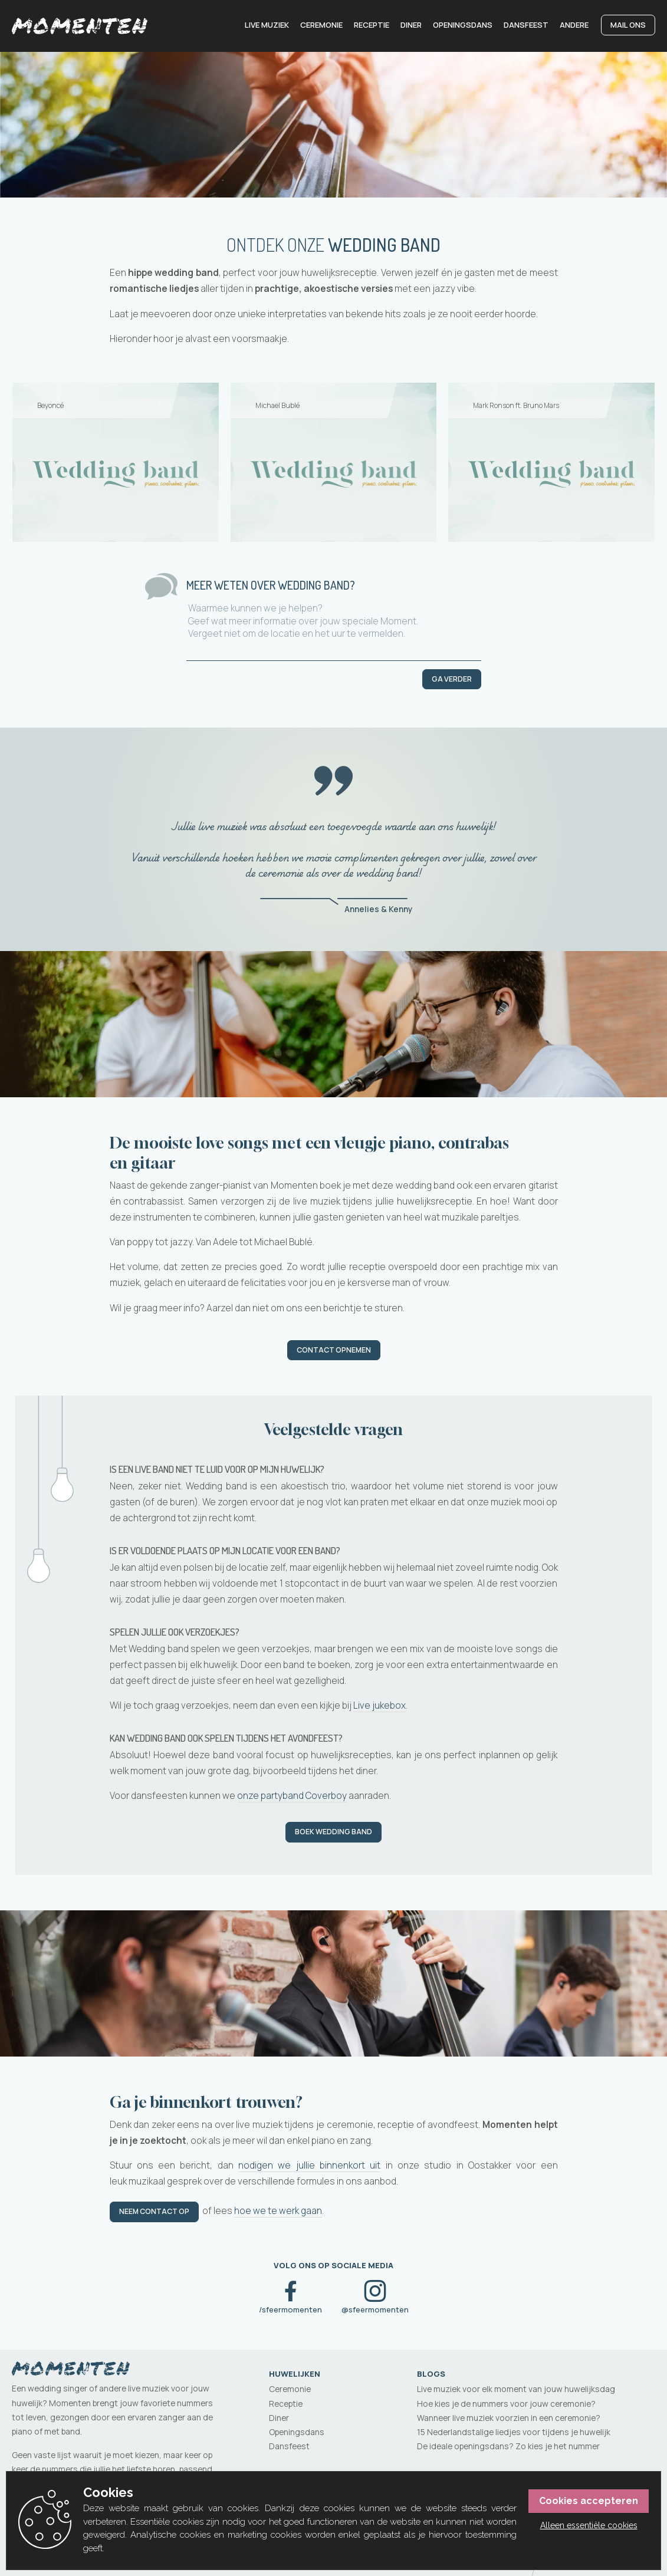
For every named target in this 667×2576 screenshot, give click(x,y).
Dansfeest (526, 24)
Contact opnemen (334, 1350)
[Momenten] (79, 26)
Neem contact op (154, 2212)
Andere (574, 24)
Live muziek (267, 24)
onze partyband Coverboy (292, 1797)
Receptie (371, 24)
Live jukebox (379, 1706)
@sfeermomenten (375, 2310)
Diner (411, 24)
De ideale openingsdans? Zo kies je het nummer (508, 2446)
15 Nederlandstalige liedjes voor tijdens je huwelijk (513, 2431)
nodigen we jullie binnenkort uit (309, 2166)
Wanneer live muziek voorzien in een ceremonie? (508, 2417)
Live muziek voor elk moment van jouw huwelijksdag (516, 2388)
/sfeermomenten (290, 2310)
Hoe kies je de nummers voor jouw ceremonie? (506, 2403)
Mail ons (628, 24)
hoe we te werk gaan (278, 2212)
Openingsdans (462, 24)
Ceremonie (321, 24)
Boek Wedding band (333, 1833)
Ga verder (452, 679)
